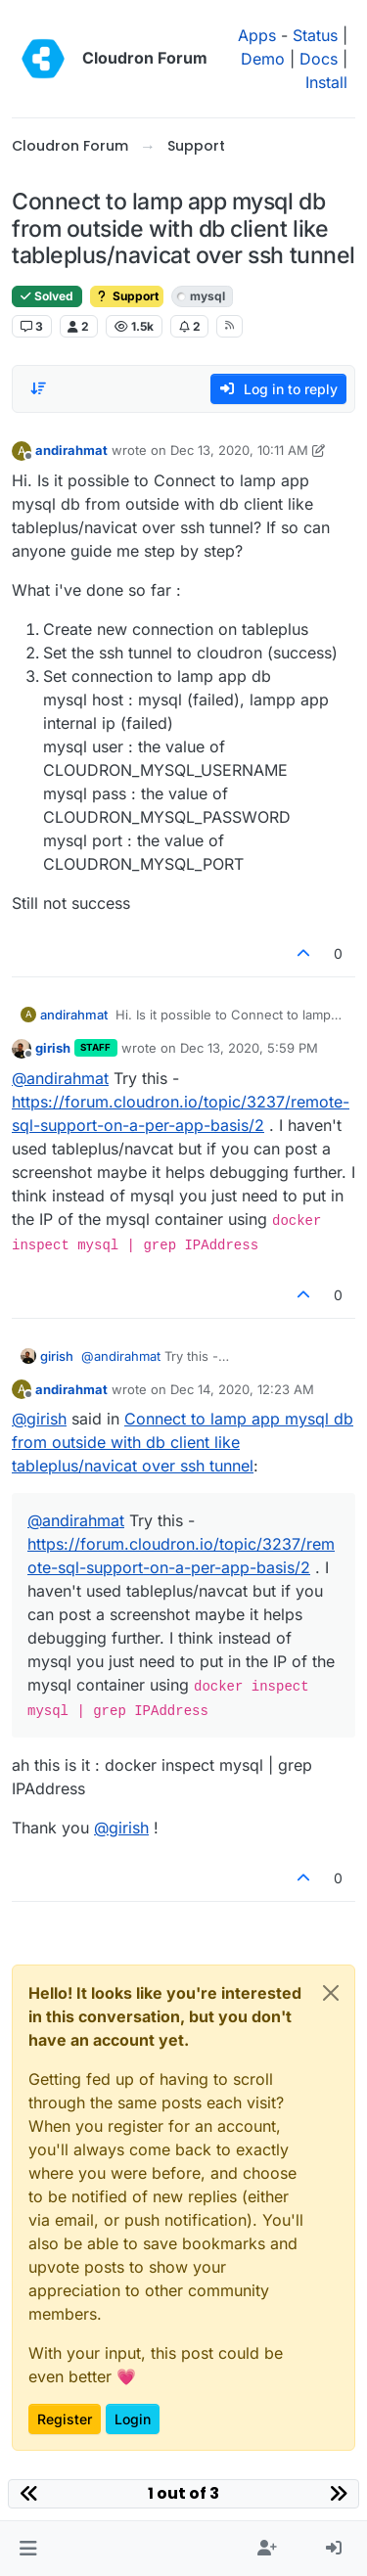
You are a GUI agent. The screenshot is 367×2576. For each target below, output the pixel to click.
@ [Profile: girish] (39, 1418)
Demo (263, 58)
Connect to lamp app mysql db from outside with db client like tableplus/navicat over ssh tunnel (182, 1442)
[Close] (330, 1993)
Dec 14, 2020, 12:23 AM (242, 1389)
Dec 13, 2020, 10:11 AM (239, 450)
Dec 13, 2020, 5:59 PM (249, 1048)
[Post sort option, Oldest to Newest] (38, 388)
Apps (257, 35)
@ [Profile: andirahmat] (60, 1078)
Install (326, 82)
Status (315, 35)
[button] (28, 2548)
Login (133, 2419)
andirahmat (71, 450)
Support (127, 296)
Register (64, 2419)
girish (52, 1048)
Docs (318, 58)
